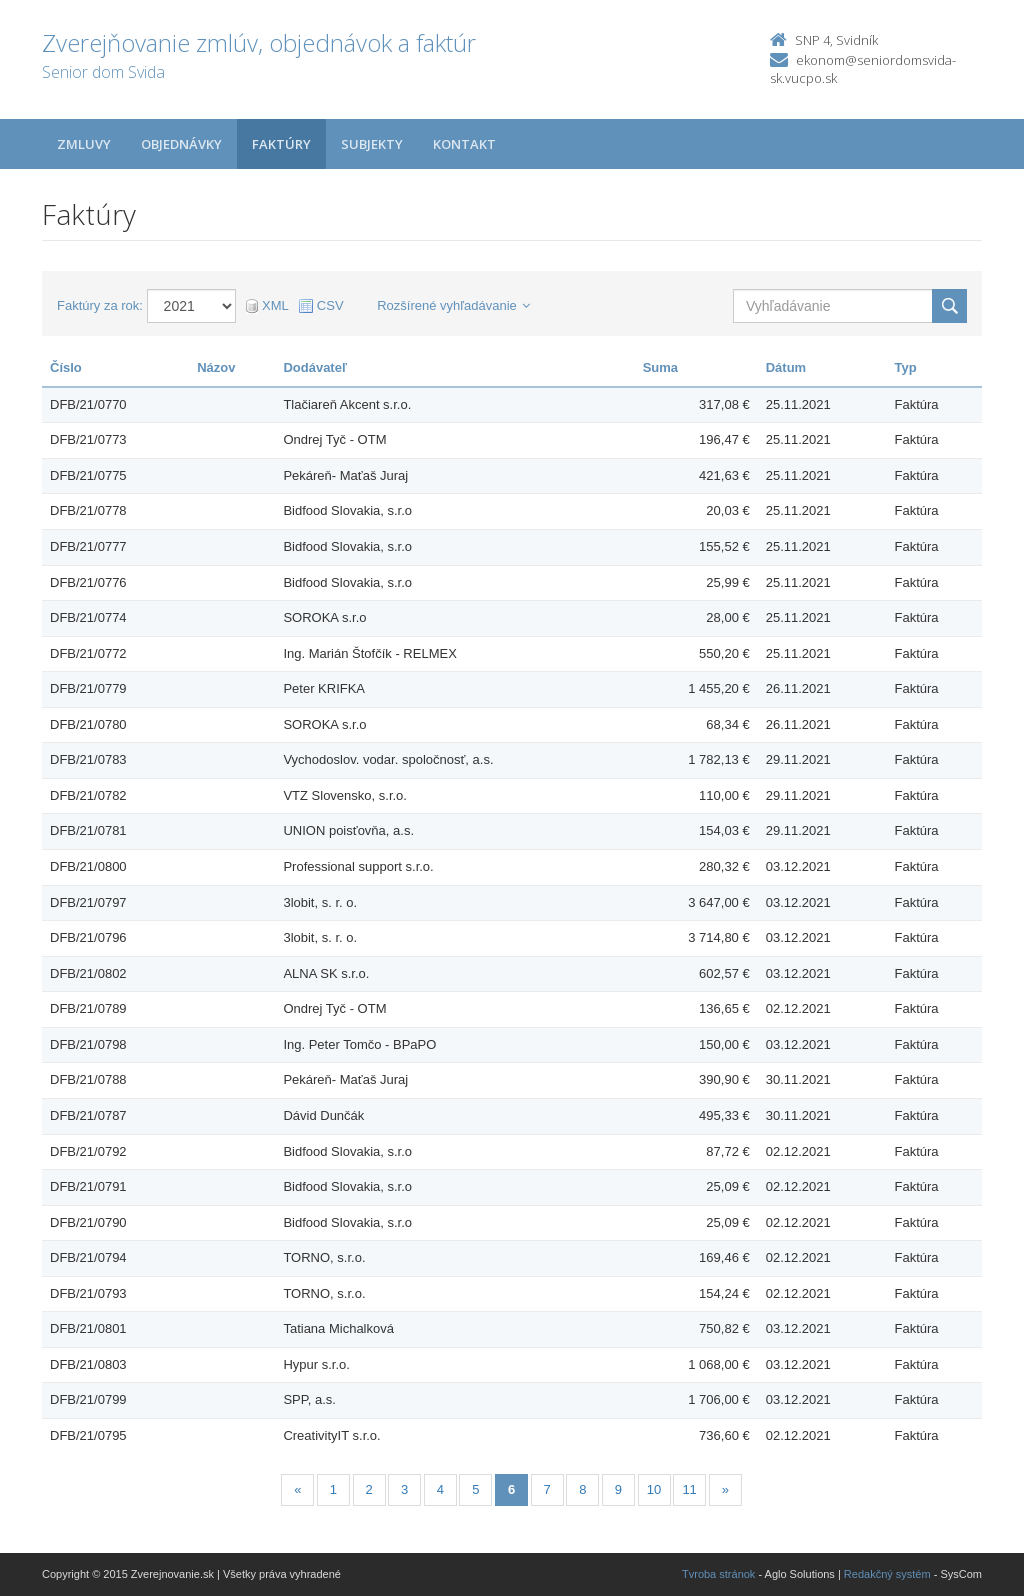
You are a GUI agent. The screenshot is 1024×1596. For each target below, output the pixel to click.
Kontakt (464, 144)
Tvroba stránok (718, 1574)
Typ (906, 367)
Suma (660, 367)
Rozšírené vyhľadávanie (453, 305)
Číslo (66, 367)
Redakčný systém (887, 1574)
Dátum (786, 367)
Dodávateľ (315, 367)
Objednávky (181, 144)
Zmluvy (84, 144)
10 (654, 1489)
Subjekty (372, 144)
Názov (216, 367)
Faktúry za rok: (100, 305)
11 (689, 1489)
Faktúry (281, 144)
